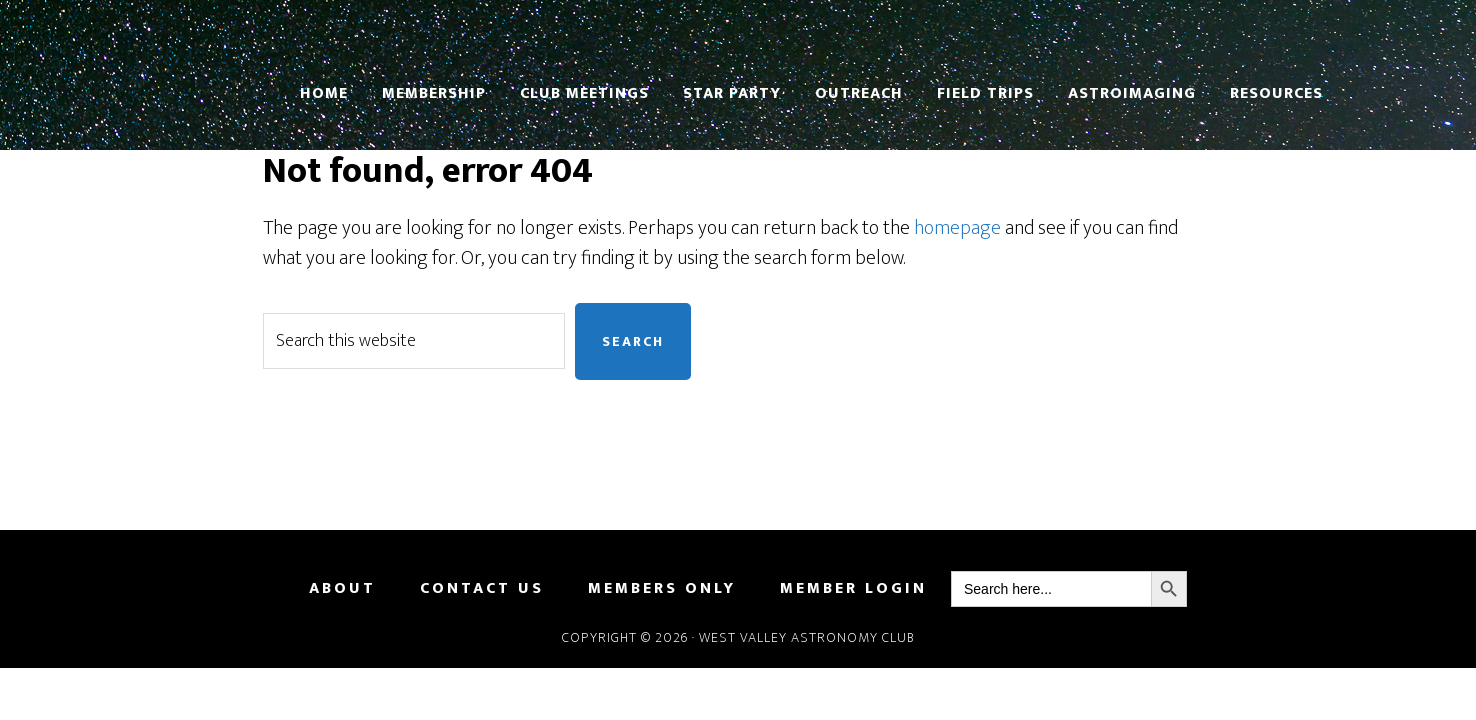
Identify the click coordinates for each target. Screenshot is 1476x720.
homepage (957, 228)
